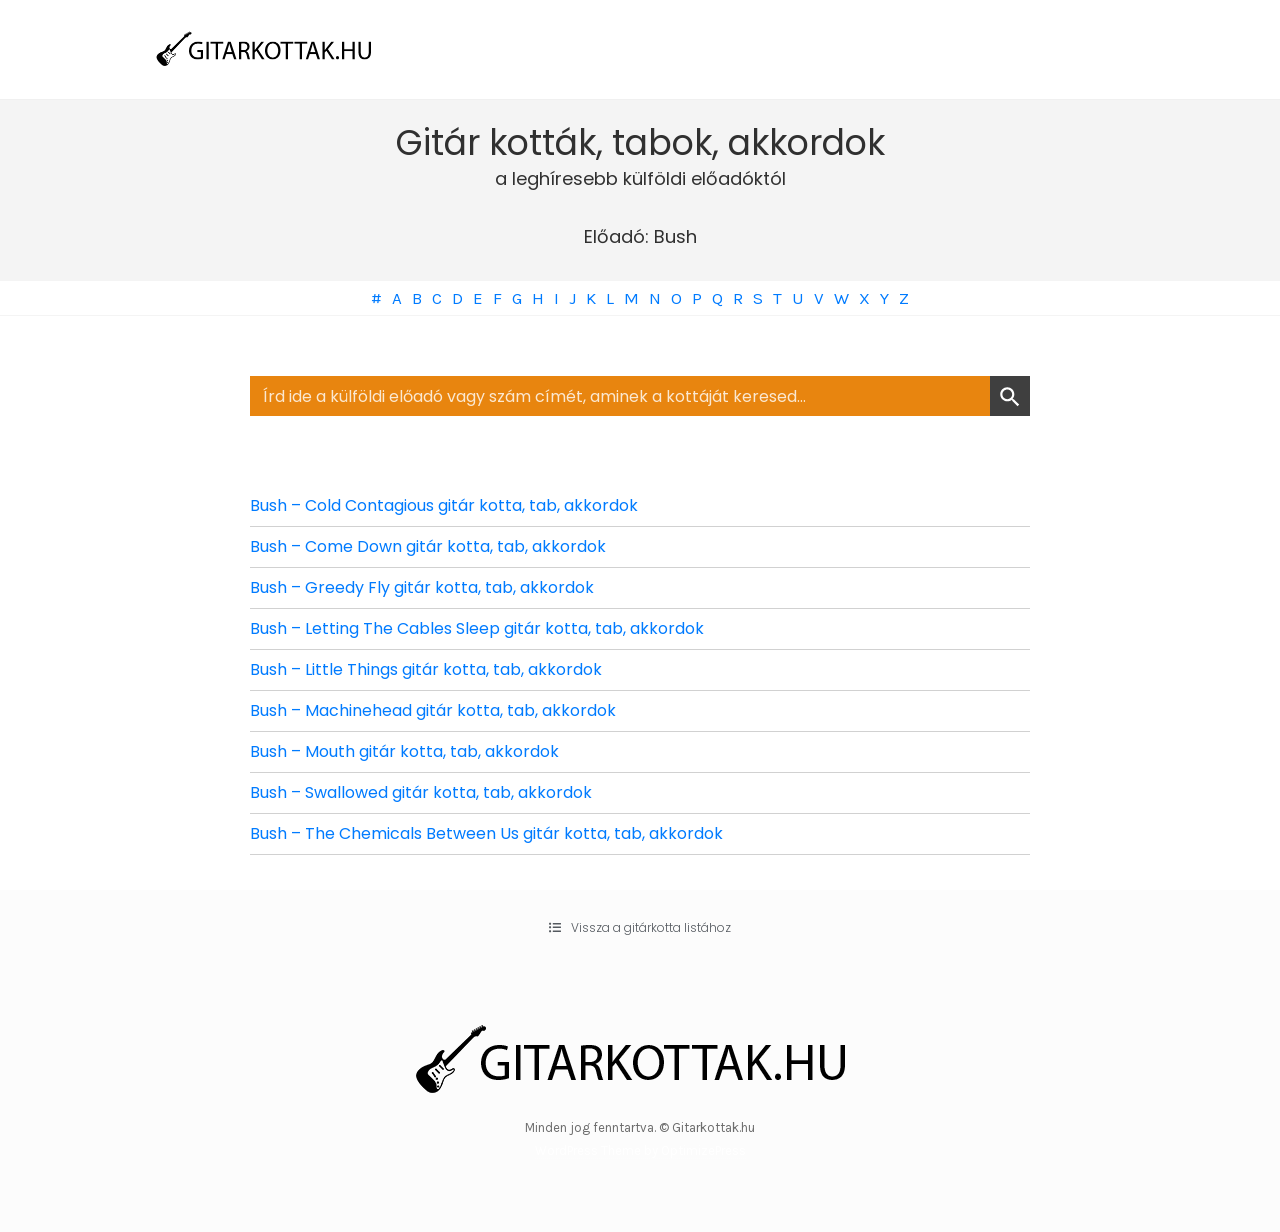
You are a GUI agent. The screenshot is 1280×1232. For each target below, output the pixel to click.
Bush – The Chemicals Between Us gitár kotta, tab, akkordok (486, 833)
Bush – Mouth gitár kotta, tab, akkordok (404, 751)
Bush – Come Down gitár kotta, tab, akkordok (428, 546)
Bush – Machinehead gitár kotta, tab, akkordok (433, 710)
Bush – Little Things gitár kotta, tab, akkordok (426, 669)
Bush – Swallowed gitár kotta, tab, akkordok (421, 792)
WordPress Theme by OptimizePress (640, 1150)
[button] (640, 928)
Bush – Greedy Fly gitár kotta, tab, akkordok (422, 587)
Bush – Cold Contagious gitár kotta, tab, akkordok (444, 505)
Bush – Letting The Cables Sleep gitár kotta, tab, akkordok (477, 628)
